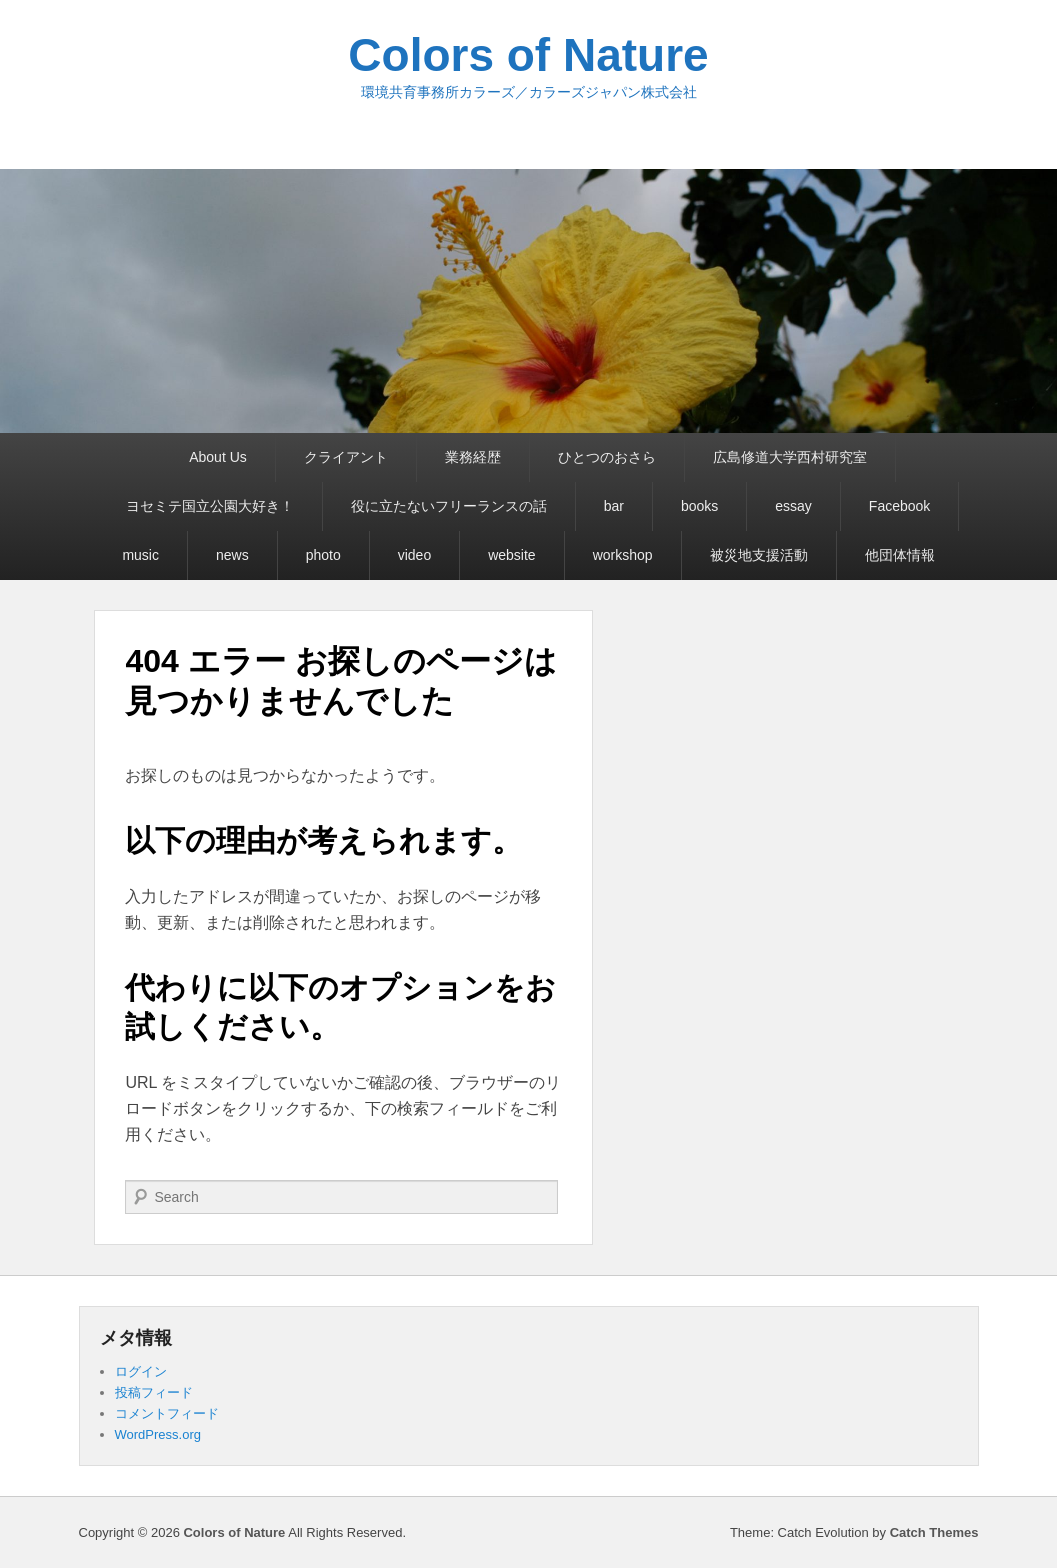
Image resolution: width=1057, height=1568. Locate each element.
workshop (623, 555)
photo (323, 555)
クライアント (346, 457)
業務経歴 (473, 457)
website (511, 555)
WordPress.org (158, 1434)
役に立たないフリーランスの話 (449, 506)
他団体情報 (900, 555)
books (699, 506)
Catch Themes (934, 1532)
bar (614, 506)
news (232, 555)
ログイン (141, 1371)
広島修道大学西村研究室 (790, 457)
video (414, 555)
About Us (218, 457)
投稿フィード (154, 1392)
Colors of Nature (528, 55)
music (140, 555)
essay (793, 506)
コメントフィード (167, 1413)
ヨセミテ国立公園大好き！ (210, 506)
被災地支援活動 (759, 555)
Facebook (899, 506)
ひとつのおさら (607, 457)
